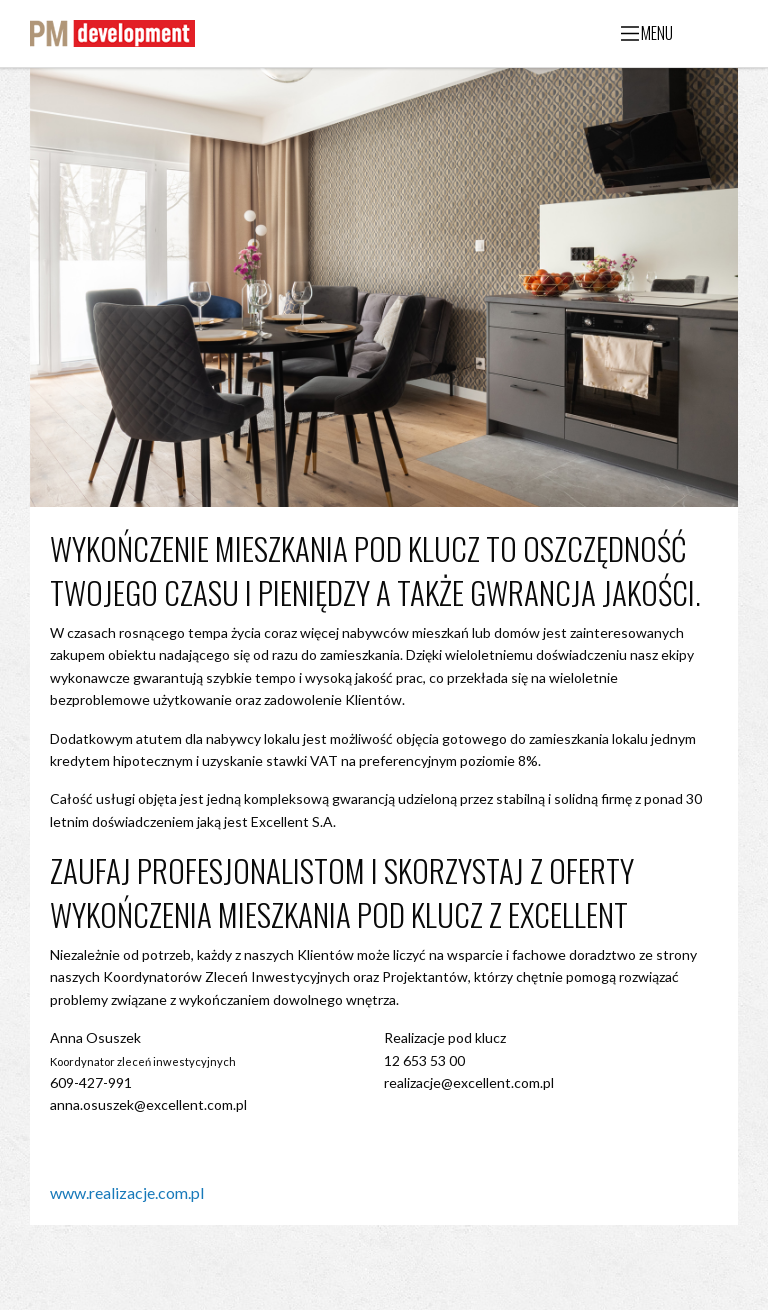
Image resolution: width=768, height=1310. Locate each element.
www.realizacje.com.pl (127, 1192)
